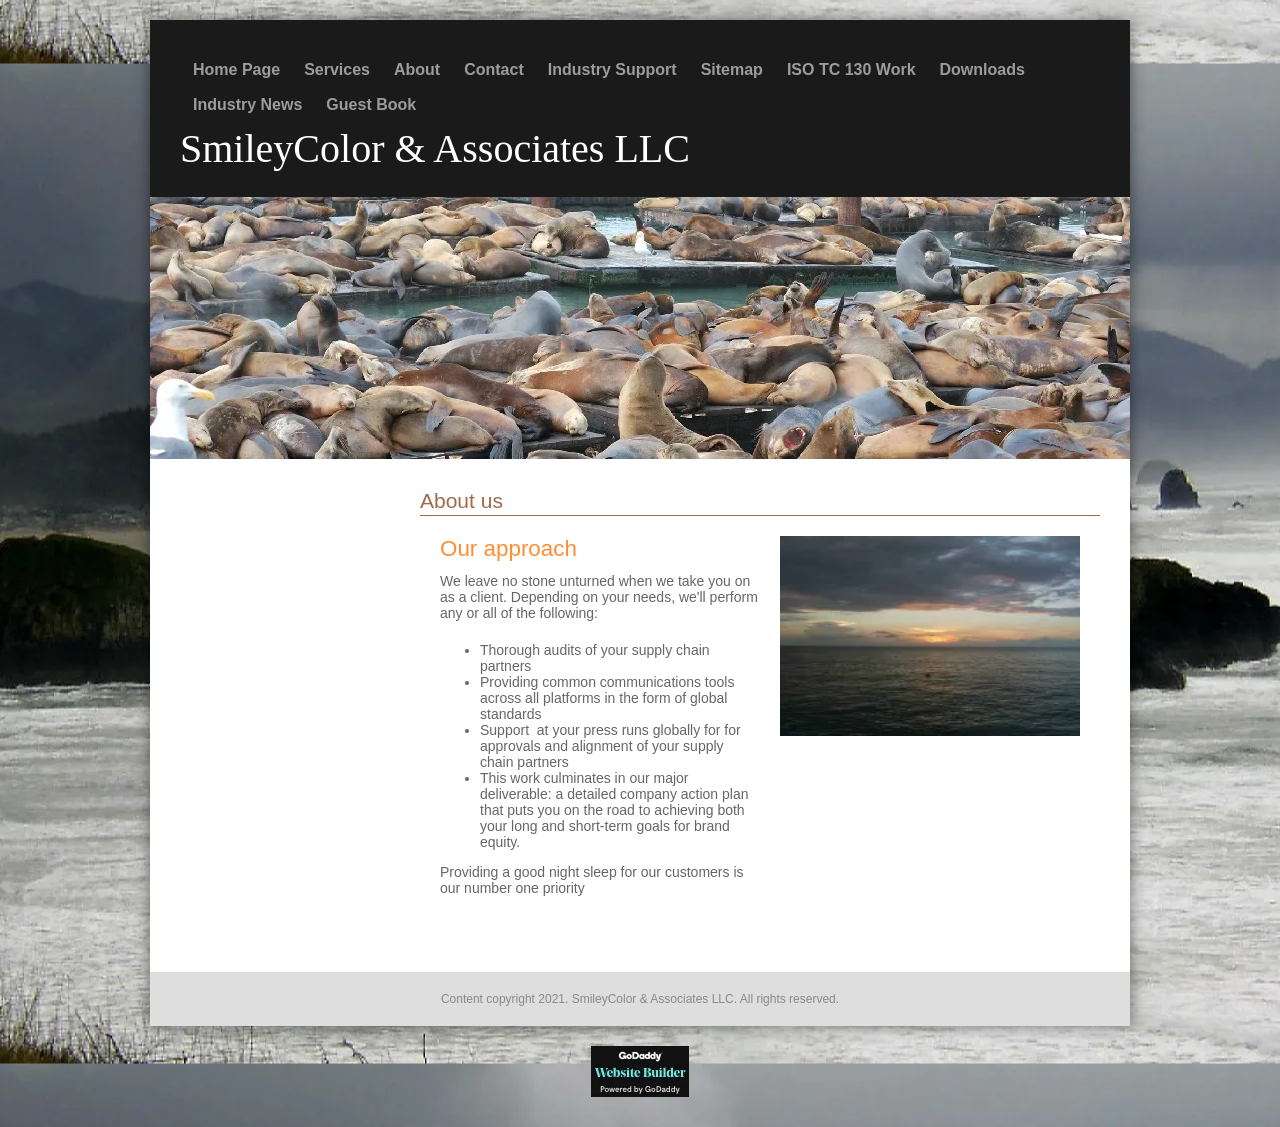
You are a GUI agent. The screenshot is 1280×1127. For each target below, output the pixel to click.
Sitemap (732, 69)
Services (337, 69)
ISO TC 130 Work (851, 69)
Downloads (982, 69)
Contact (494, 69)
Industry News (247, 104)
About (417, 69)
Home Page (236, 69)
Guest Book (371, 104)
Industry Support (612, 69)
